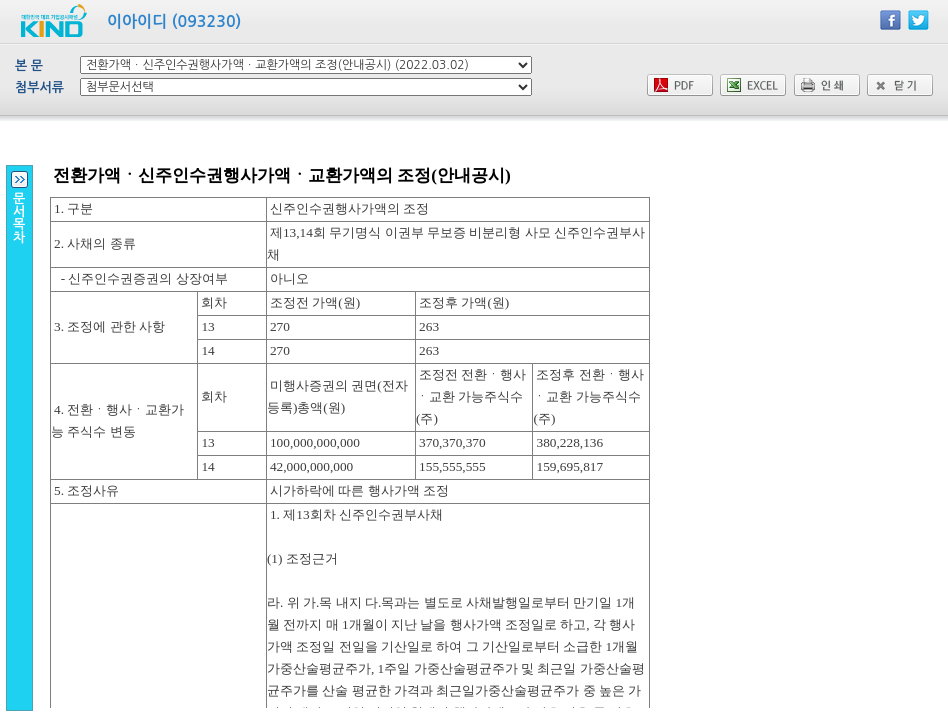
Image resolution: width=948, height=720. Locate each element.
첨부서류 (39, 87)
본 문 (29, 65)
